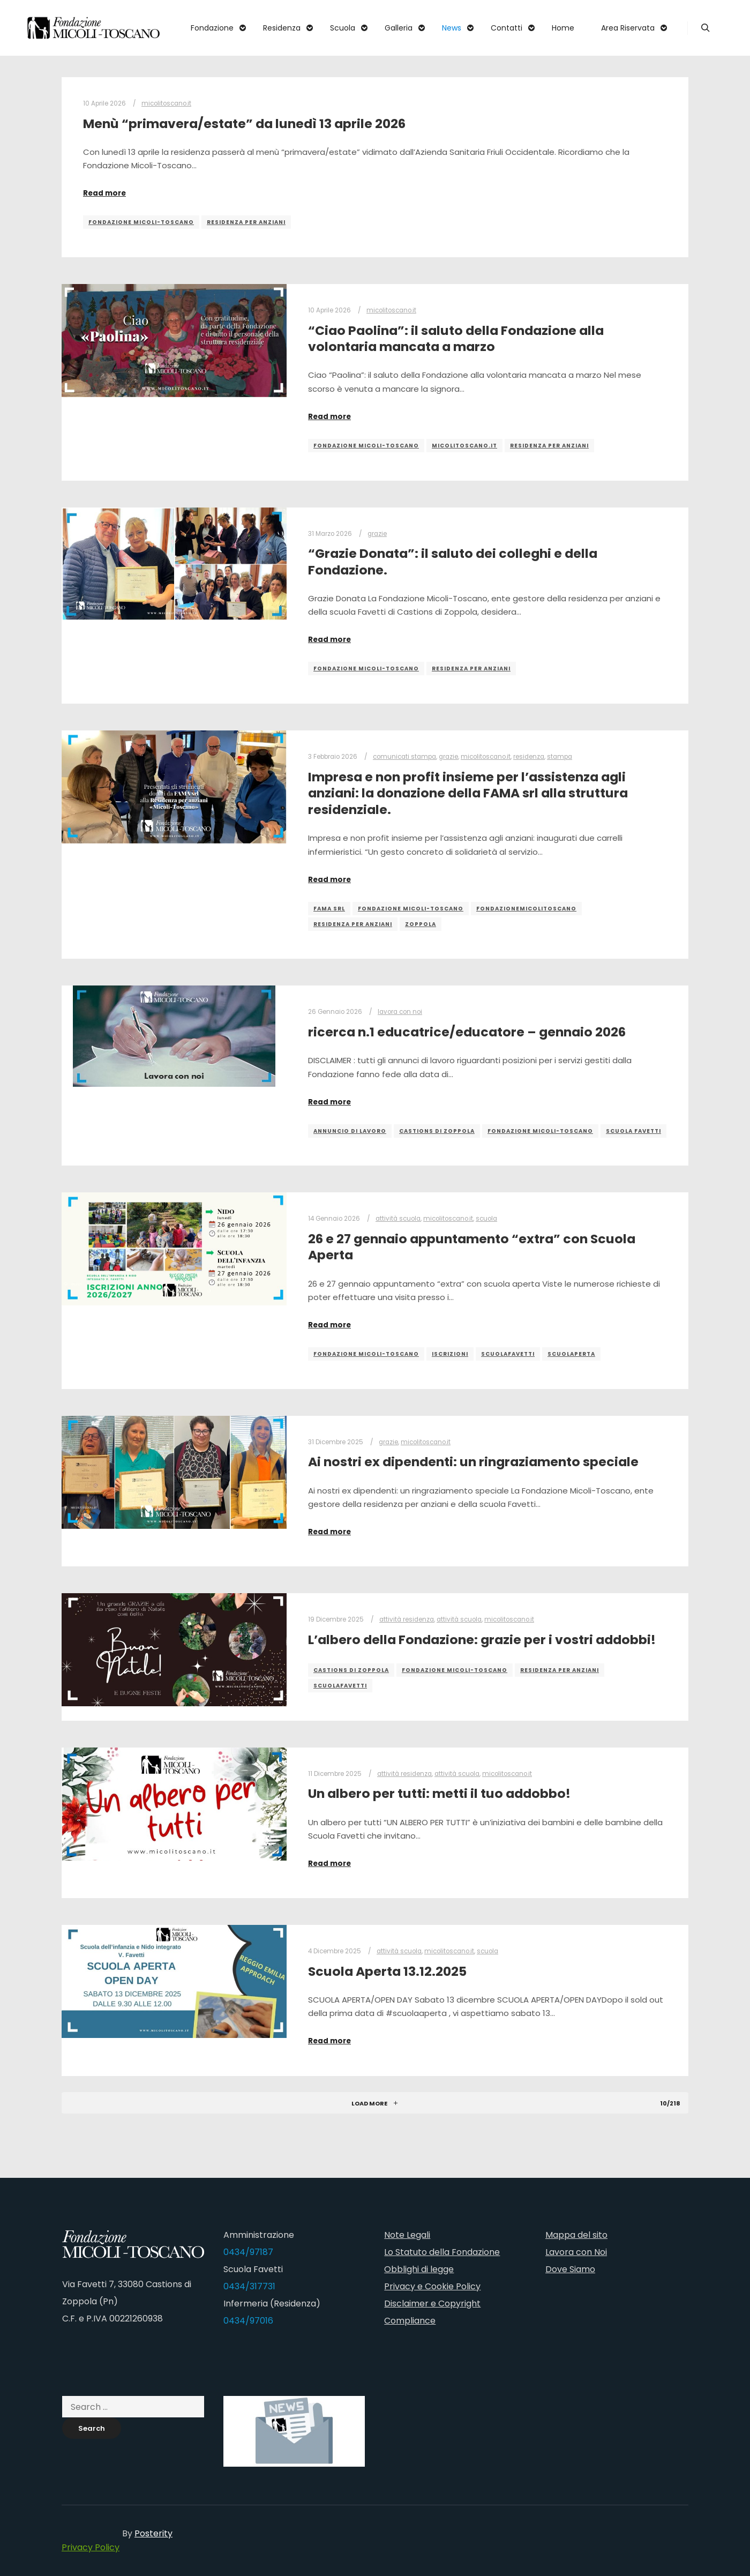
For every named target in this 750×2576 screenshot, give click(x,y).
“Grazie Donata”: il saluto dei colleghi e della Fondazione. (452, 561)
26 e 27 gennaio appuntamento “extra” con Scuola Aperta (471, 1247)
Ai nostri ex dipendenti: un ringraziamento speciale (473, 1461)
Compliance (410, 2320)
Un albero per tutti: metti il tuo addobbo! (439, 1793)
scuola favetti (633, 1131)
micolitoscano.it (166, 103)
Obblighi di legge (419, 2269)
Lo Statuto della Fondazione (442, 2252)
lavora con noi (400, 1011)
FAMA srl (329, 909)
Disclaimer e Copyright (432, 2303)
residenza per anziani (246, 222)
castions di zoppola (437, 1131)
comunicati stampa (404, 756)
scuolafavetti (508, 1354)
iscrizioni (450, 1354)
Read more (104, 193)
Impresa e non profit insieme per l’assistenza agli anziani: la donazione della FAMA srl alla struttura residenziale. (468, 793)
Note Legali (407, 2235)
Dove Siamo (570, 2269)
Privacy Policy (90, 2547)
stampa (559, 756)
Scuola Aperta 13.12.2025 (387, 1971)
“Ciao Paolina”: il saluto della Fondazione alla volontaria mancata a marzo (456, 339)
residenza (528, 756)
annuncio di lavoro (349, 1131)
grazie (377, 533)
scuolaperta (571, 1354)
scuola (486, 1218)
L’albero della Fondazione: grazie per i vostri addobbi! (482, 1639)
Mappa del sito (576, 2235)
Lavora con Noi (576, 2252)
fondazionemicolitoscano (526, 909)
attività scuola (398, 1218)
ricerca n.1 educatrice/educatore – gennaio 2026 (467, 1032)
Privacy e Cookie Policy (432, 2286)
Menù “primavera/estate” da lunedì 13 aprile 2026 (244, 123)
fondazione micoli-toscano (141, 222)
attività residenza (406, 1619)
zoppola (420, 924)
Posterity (153, 2533)
